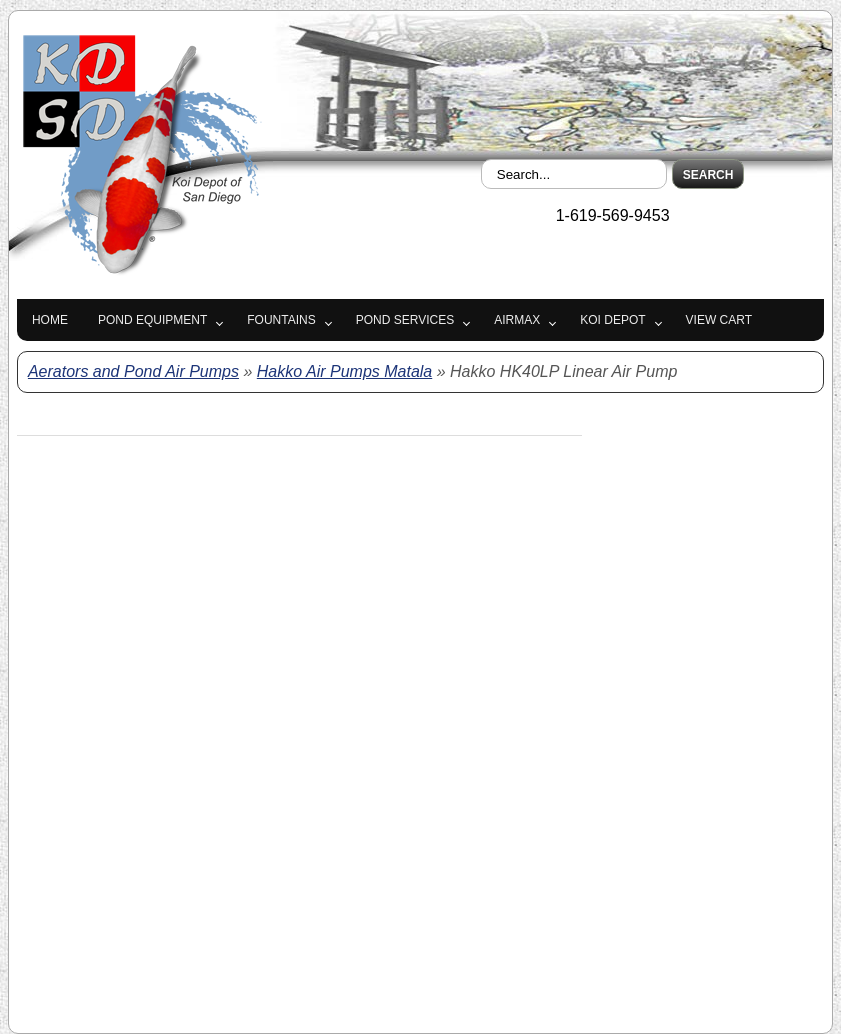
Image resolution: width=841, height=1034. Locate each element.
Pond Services (405, 320)
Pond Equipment (152, 320)
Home (50, 320)
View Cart (719, 320)
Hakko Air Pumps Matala (344, 371)
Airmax (517, 320)
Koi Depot (612, 320)
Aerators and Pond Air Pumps (133, 371)
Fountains (281, 320)
